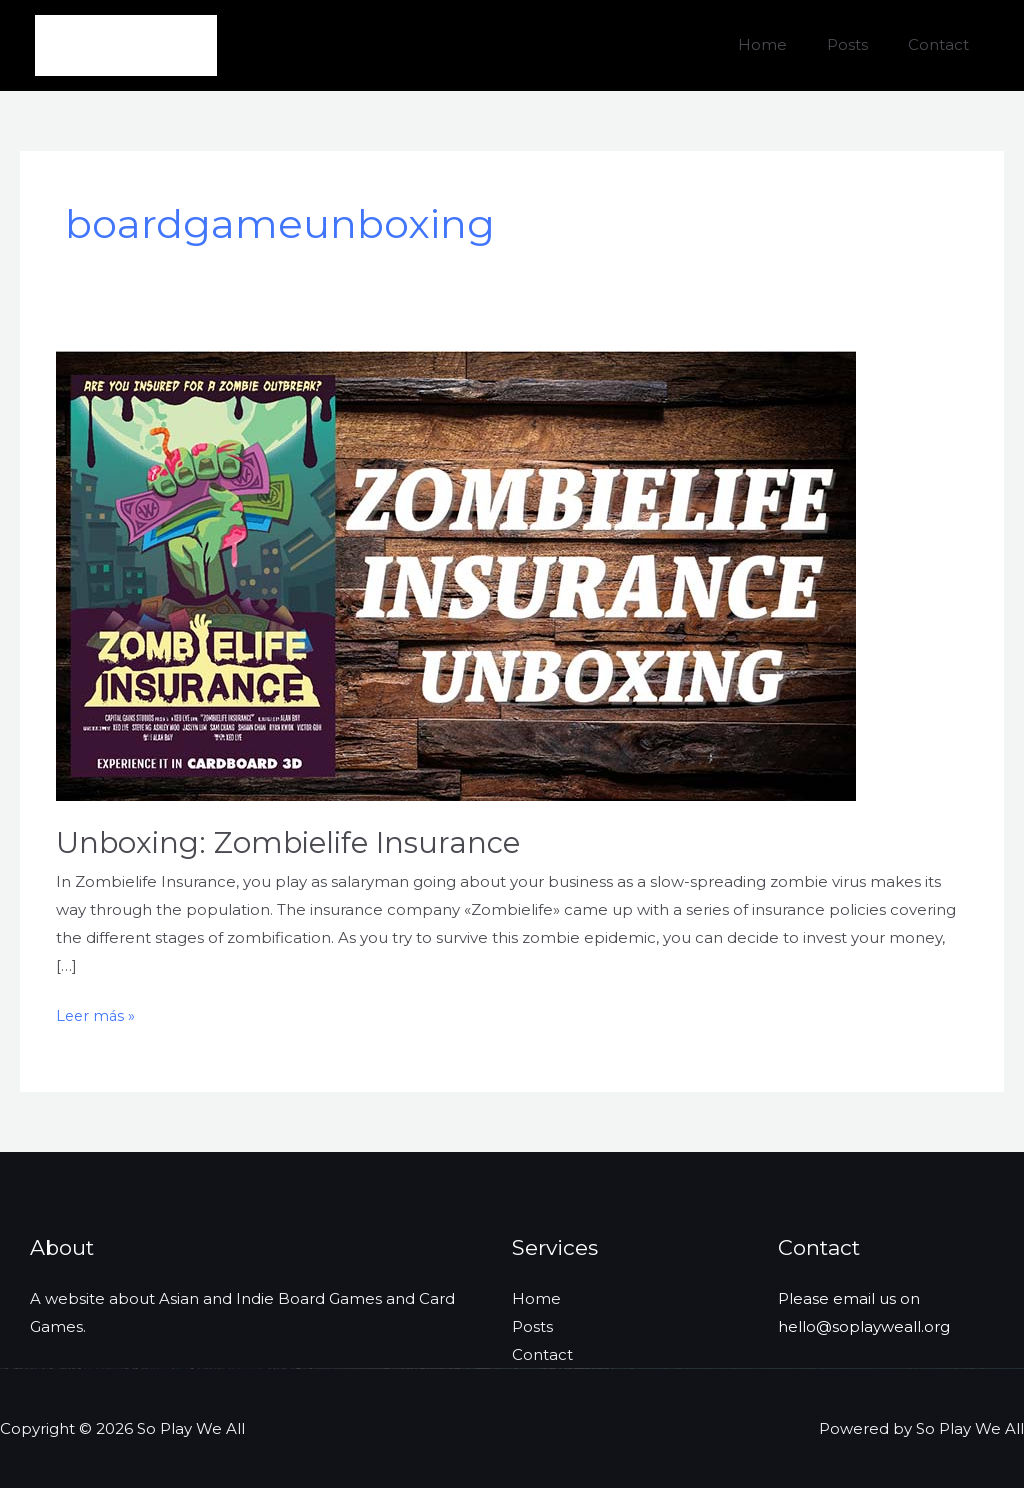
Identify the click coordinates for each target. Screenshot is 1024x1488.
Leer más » (97, 1016)
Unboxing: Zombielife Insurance (291, 842)
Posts (862, 44)
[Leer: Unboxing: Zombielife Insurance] (456, 574)
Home (787, 44)
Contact (943, 44)
